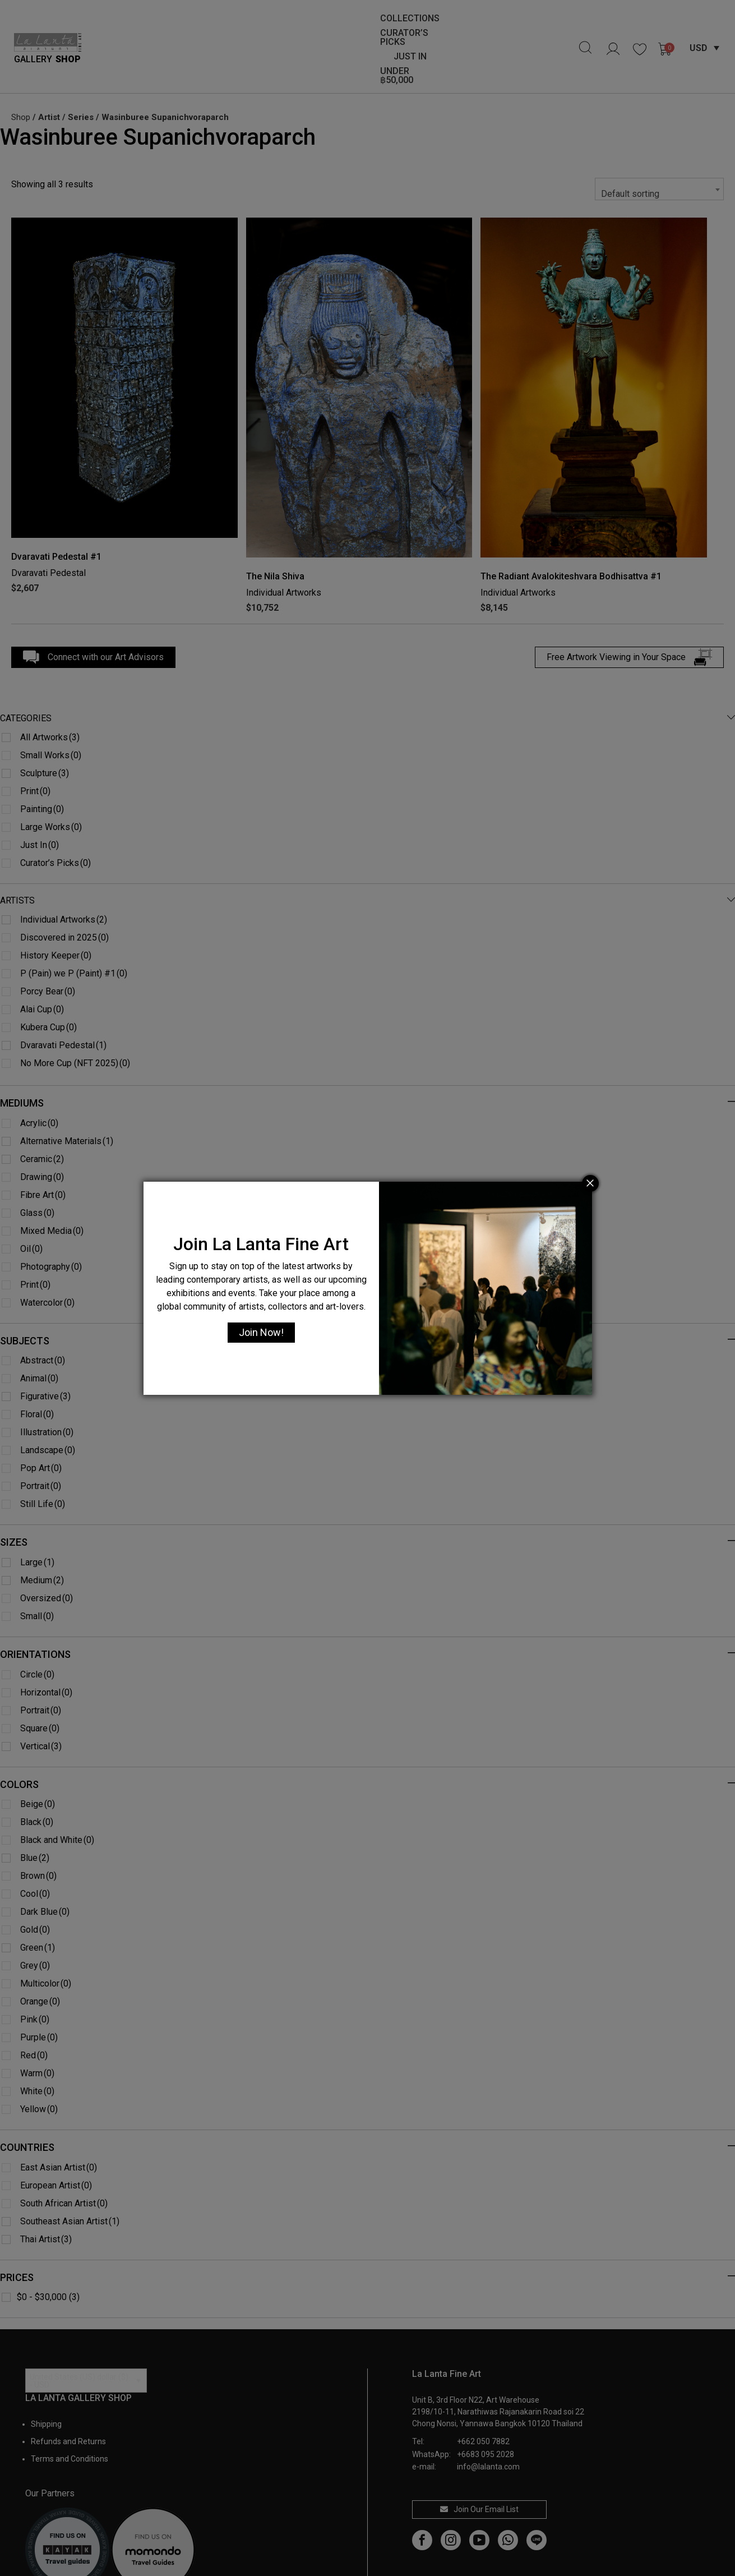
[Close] (590, 1183)
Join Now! (261, 1332)
